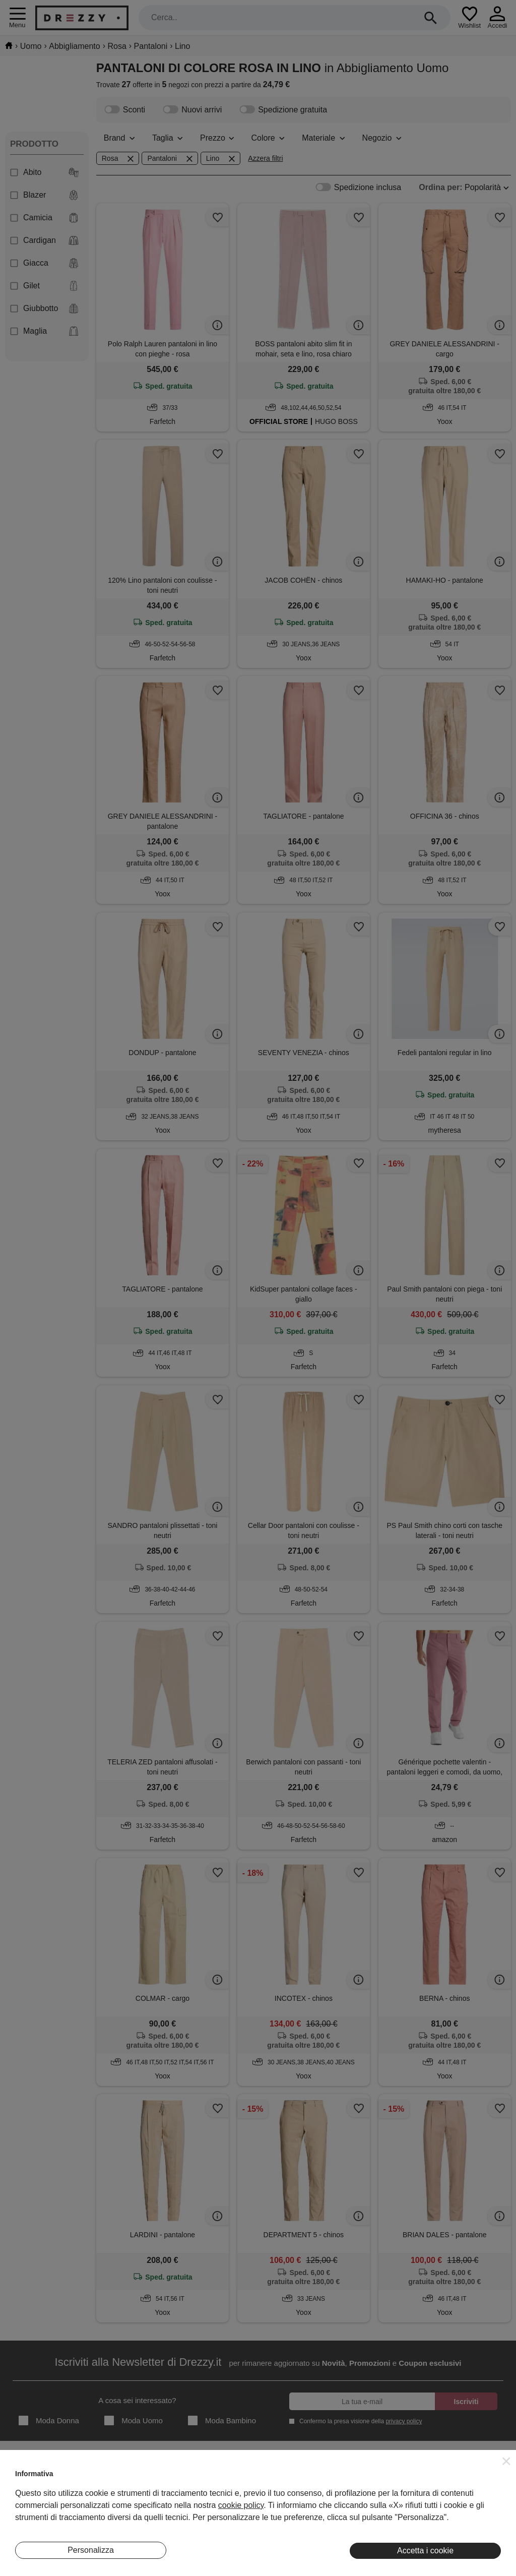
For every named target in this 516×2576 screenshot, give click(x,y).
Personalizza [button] (91, 2550)
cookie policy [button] (241, 2505)
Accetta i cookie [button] (425, 2550)
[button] (506, 2461)
